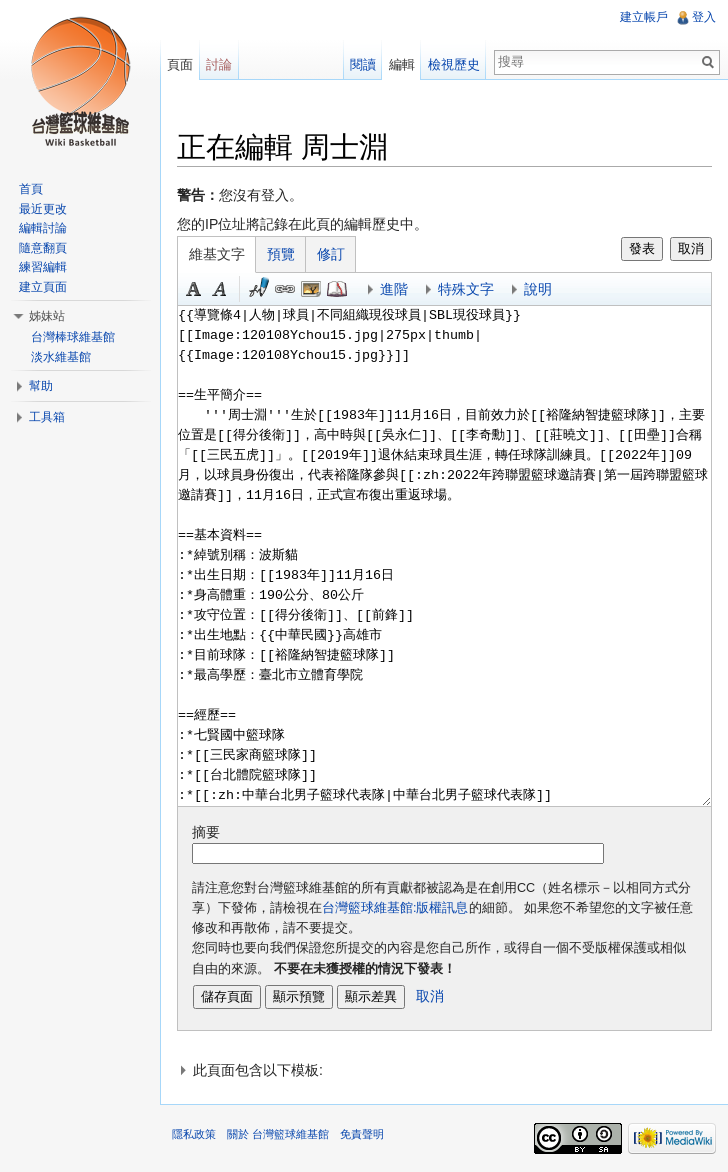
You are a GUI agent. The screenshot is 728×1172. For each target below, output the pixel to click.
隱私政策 (194, 1134)
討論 (219, 64)
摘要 (206, 832)
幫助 (41, 386)
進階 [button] (394, 289)
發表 (642, 248)
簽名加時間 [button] (259, 289)
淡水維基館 (61, 357)
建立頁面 (43, 287)
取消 (691, 248)
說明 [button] (538, 289)
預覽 (281, 254)
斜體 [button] (220, 289)
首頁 (31, 189)
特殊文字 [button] (466, 289)
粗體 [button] (194, 289)
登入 (704, 17)
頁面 (180, 64)
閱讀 (363, 64)
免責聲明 (362, 1134)
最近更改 (43, 209)
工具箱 (47, 417)
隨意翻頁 (43, 248)
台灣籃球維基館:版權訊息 (395, 908)
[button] (444, 1070)
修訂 (331, 254)
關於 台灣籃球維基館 (278, 1134)
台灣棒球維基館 (73, 337)
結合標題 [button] (311, 289)
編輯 (402, 64)
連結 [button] (285, 289)
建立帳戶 (644, 17)
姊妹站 (47, 316)
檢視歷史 (454, 64)
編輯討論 (43, 228)
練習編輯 (43, 267)
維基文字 (217, 254)
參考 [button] (337, 289)
